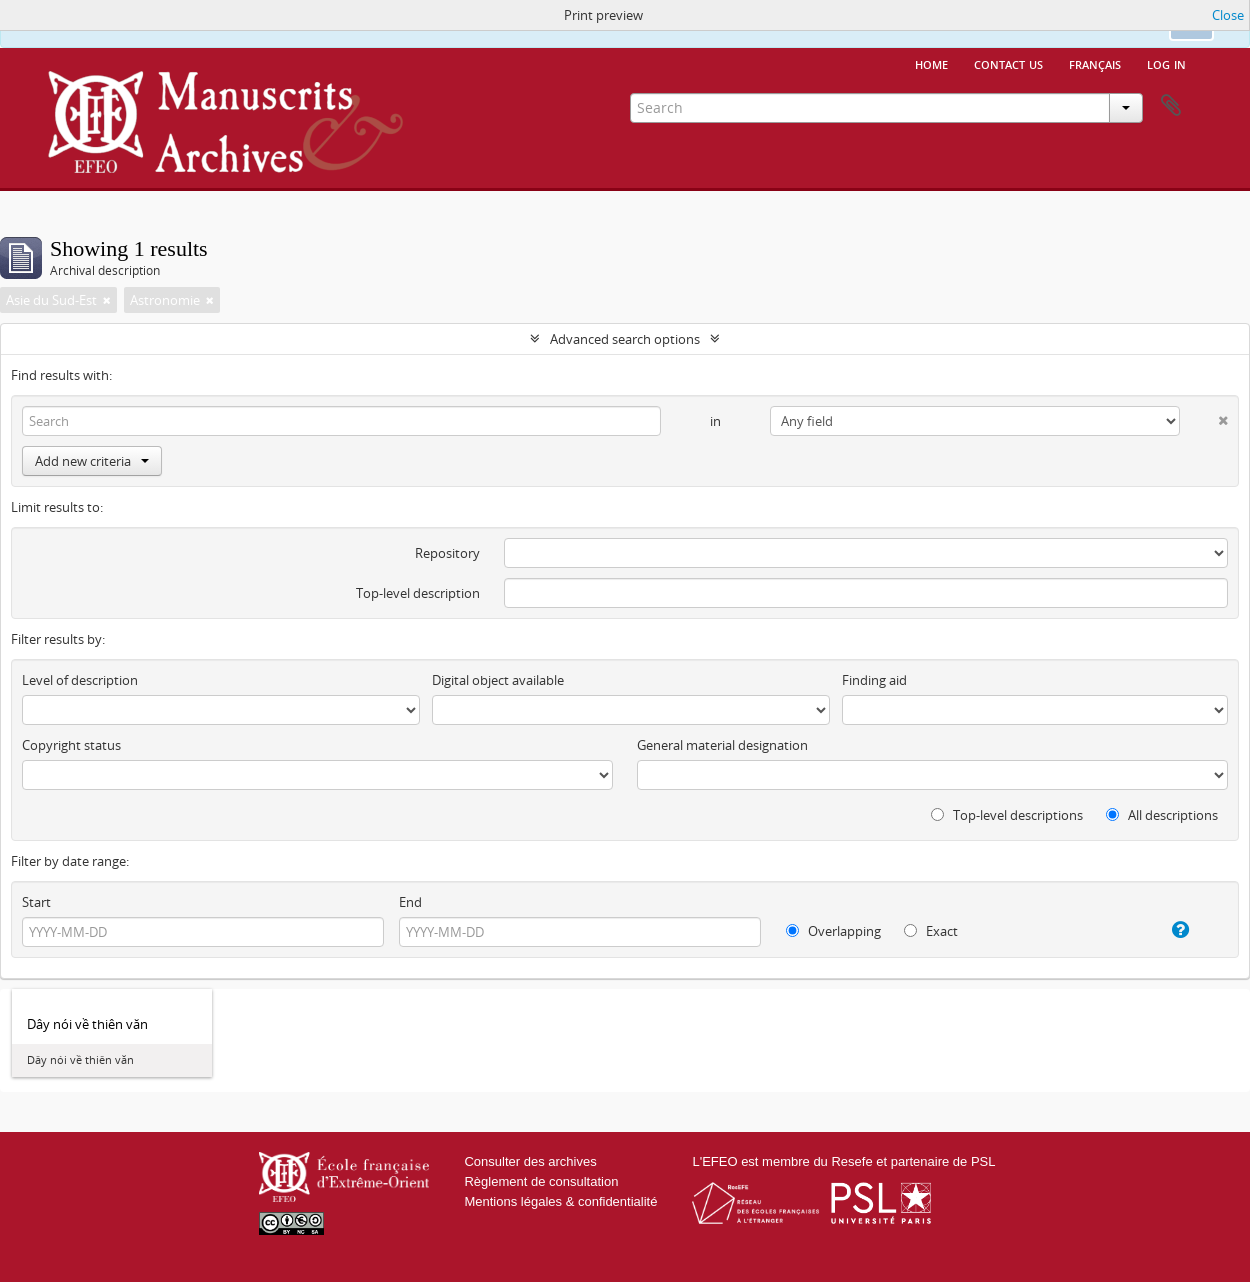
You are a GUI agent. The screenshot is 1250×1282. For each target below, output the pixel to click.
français (1095, 63)
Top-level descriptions (1007, 815)
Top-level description (418, 593)
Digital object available (498, 680)
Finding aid (874, 680)
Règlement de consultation (541, 1181)
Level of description (80, 680)
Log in (1166, 63)
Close (1228, 15)
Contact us (1008, 63)
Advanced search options (625, 339)
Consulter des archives (530, 1161)
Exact (931, 931)
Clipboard (1171, 106)
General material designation (722, 745)
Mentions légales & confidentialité (560, 1201)
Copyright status (71, 745)
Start (36, 902)
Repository (447, 553)
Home (931, 63)
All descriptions (1162, 815)
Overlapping (833, 931)
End (410, 902)
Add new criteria (92, 461)
